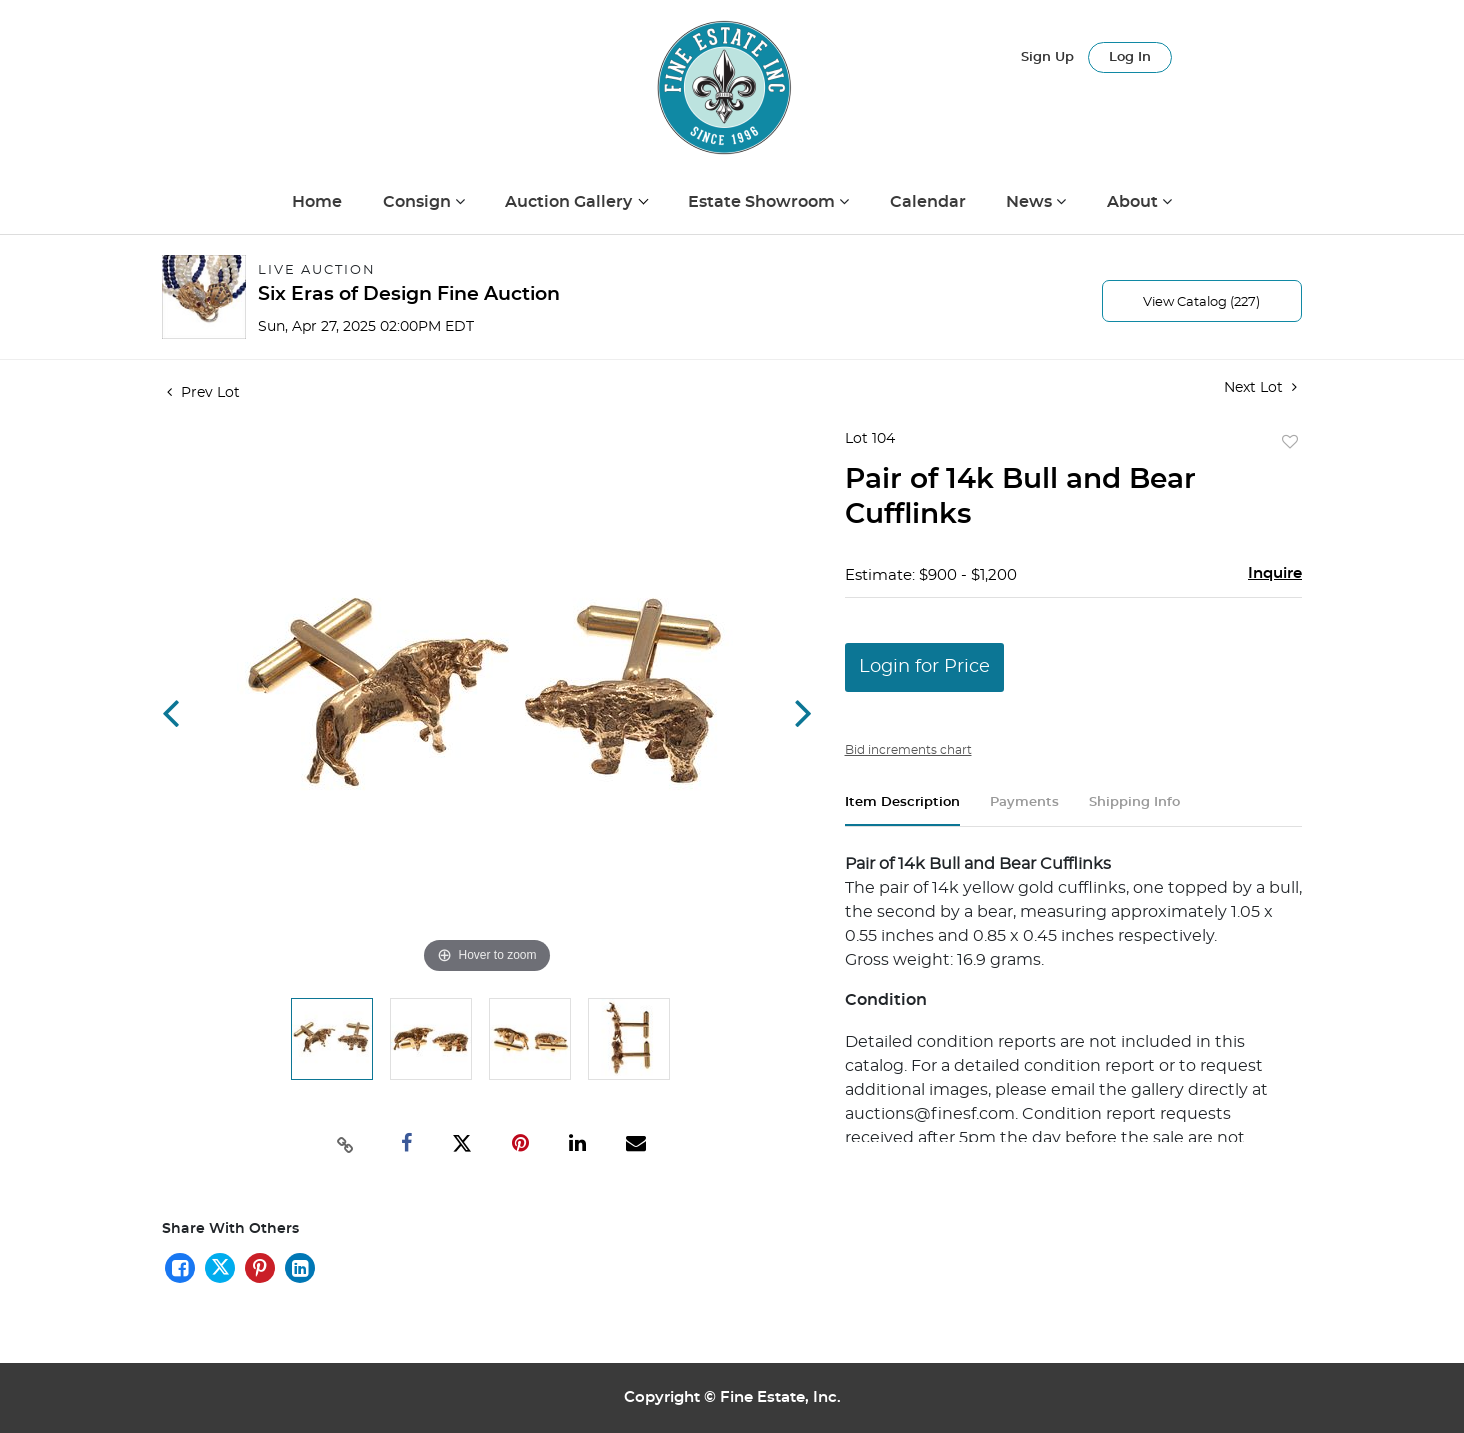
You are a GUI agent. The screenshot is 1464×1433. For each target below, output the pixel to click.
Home (317, 202)
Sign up (1047, 57)
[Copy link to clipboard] (346, 1143)
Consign (419, 202)
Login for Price (924, 667)
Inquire (1275, 573)
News (1031, 202)
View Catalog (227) (1201, 302)
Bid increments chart (908, 750)
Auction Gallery (570, 202)
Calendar (928, 202)
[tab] (902, 810)
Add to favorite (1290, 443)
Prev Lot (203, 393)
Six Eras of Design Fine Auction (409, 294)
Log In (1130, 57)
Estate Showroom (763, 202)
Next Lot (1260, 387)
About (1134, 202)
